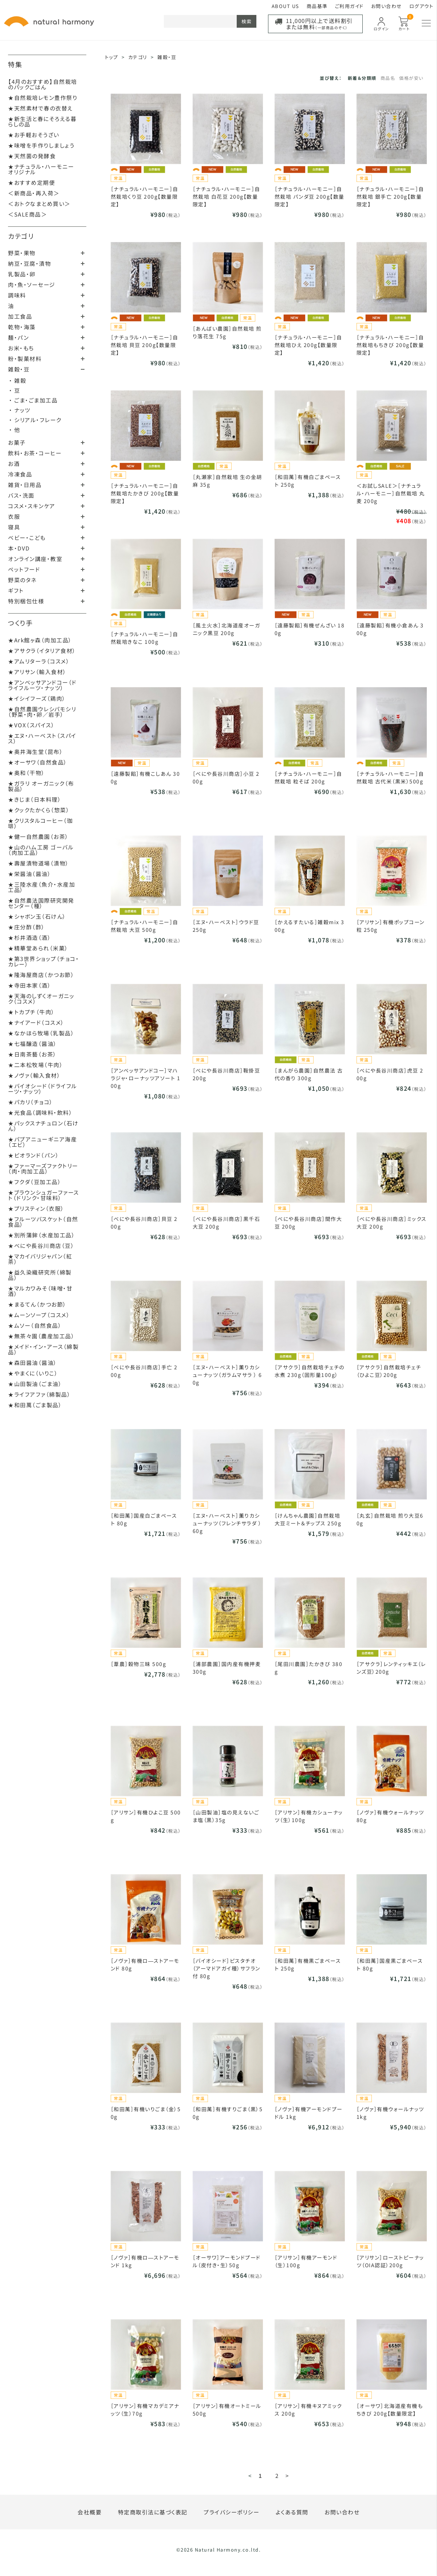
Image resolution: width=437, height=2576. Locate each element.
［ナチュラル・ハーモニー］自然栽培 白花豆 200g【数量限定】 (226, 196)
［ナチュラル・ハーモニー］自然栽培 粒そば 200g (308, 777)
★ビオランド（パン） (33, 1155)
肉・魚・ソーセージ (31, 284)
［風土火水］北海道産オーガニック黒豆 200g (226, 629)
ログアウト (421, 6)
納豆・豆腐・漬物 (29, 263)
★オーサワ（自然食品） (37, 762)
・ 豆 (14, 390)
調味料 (17, 295)
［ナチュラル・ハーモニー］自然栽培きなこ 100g (144, 637)
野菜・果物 (22, 253)
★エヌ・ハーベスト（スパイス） (42, 738)
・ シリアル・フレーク (35, 420)
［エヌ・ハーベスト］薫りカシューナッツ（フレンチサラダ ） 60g (227, 1523)
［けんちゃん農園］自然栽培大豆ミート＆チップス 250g (308, 1519)
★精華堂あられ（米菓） (38, 948)
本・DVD (19, 548)
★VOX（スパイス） (31, 725)
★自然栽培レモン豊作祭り (42, 97)
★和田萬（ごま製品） (35, 1405)
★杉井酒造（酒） (29, 937)
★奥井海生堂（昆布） (35, 751)
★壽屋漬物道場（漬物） (38, 863)
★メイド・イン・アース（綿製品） (43, 1349)
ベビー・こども (27, 537)
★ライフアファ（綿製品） (39, 1394)
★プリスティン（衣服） (36, 1208)
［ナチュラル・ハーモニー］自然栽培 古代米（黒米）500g (390, 777)
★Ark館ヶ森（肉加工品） (40, 640)
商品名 (388, 78)
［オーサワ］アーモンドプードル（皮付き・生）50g (227, 2261)
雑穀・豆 (18, 369)
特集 (15, 64)
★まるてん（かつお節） (37, 1304)
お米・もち (21, 348)
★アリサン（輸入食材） (37, 672)
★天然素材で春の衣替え (40, 108)
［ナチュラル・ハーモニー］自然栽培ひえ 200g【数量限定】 (308, 345)
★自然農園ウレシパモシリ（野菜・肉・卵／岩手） (42, 711)
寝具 (14, 527)
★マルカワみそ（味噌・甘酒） (40, 1290)
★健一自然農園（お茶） (38, 836)
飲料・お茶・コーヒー (35, 453)
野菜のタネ (22, 580)
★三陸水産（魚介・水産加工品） (41, 887)
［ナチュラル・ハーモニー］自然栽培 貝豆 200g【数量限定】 (144, 345)
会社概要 (90, 2512)
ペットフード (24, 569)
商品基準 (317, 6)
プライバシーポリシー (231, 2512)
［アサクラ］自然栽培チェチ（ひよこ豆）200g (389, 1370)
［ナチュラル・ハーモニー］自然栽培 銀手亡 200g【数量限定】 (390, 196)
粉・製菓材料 (25, 358)
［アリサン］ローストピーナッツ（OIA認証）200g (390, 2261)
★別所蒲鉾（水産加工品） (41, 1235)
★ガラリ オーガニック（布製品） (41, 786)
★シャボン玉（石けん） (37, 916)
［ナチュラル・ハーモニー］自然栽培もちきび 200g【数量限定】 (390, 345)
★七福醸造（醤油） (32, 1043)
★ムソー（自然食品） (35, 1325)
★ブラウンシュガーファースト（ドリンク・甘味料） (43, 1195)
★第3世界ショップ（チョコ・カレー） (43, 961)
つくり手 (20, 622)
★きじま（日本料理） (34, 799)
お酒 (14, 463)
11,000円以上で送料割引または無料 (319, 24)
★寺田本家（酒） (29, 985)
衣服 (14, 516)
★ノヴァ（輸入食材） (34, 1075)
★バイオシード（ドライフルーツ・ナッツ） (42, 1088)
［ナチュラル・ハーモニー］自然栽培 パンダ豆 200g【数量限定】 (310, 196)
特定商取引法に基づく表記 (153, 2512)
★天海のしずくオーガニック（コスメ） (41, 998)
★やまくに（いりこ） (33, 1373)
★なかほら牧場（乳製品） (41, 1033)
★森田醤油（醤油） (32, 1362)
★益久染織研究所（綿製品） (40, 1274)
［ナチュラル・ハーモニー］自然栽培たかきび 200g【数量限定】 (145, 493)
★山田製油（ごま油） (35, 1384)
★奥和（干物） (26, 773)
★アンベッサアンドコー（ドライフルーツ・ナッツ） (42, 685)
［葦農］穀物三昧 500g (138, 1664)
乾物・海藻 (22, 327)
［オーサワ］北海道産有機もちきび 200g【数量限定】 (390, 2409)
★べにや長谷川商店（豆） (41, 1245)
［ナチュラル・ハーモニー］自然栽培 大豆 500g (144, 925)
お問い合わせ (386, 6)
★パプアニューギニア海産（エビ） (42, 1141)
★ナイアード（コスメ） (36, 1022)
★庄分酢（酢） (26, 927)
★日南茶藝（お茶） (32, 1054)
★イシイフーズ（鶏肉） (37, 698)
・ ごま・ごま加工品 (33, 400)
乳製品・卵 (22, 274)
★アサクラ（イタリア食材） (42, 650)
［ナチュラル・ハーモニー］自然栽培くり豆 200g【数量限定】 (144, 196)
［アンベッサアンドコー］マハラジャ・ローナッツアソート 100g (146, 1078)
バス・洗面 (21, 495)
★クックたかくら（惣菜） (39, 810)
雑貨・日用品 (25, 485)
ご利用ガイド (349, 6)
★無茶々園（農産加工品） (41, 1336)
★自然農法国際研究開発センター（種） (41, 903)
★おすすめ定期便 (31, 182)
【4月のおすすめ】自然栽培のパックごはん (42, 84)
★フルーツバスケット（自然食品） (43, 1221)
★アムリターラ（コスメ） (39, 661)
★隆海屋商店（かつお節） (41, 974)
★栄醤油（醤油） (29, 874)
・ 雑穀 (17, 380)
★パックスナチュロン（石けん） (43, 1125)
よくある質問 (292, 2512)
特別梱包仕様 (26, 601)
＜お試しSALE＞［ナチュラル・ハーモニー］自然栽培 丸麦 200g (391, 493)
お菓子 (17, 442)
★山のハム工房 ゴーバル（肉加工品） (41, 849)
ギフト (16, 590)
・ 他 (14, 429)
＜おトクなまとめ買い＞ (39, 203)
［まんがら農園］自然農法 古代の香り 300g (309, 1074)
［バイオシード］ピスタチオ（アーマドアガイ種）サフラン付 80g (226, 1968)
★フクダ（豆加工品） (34, 1182)
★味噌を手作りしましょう (41, 145)
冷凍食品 (20, 474)
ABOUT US (285, 6)
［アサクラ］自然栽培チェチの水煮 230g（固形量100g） (310, 1370)
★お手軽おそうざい (33, 135)
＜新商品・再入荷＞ (34, 193)
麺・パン (18, 337)
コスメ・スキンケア (31, 506)
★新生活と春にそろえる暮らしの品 (42, 121)
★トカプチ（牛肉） (31, 1012)
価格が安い (411, 78)
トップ (111, 57)
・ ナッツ (20, 410)
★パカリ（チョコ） (30, 1102)
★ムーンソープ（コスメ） (39, 1315)
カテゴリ (21, 236)
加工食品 (20, 316)
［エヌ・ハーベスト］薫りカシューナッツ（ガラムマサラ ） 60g (227, 1374)
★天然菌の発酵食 (32, 156)
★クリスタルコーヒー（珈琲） (40, 823)
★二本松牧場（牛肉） (35, 1065)
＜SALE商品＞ (27, 214)
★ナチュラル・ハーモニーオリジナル (41, 169)
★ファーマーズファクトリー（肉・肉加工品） (43, 1168)
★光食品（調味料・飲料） (40, 1112)
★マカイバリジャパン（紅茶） (40, 1258)
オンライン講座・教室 (35, 559)
